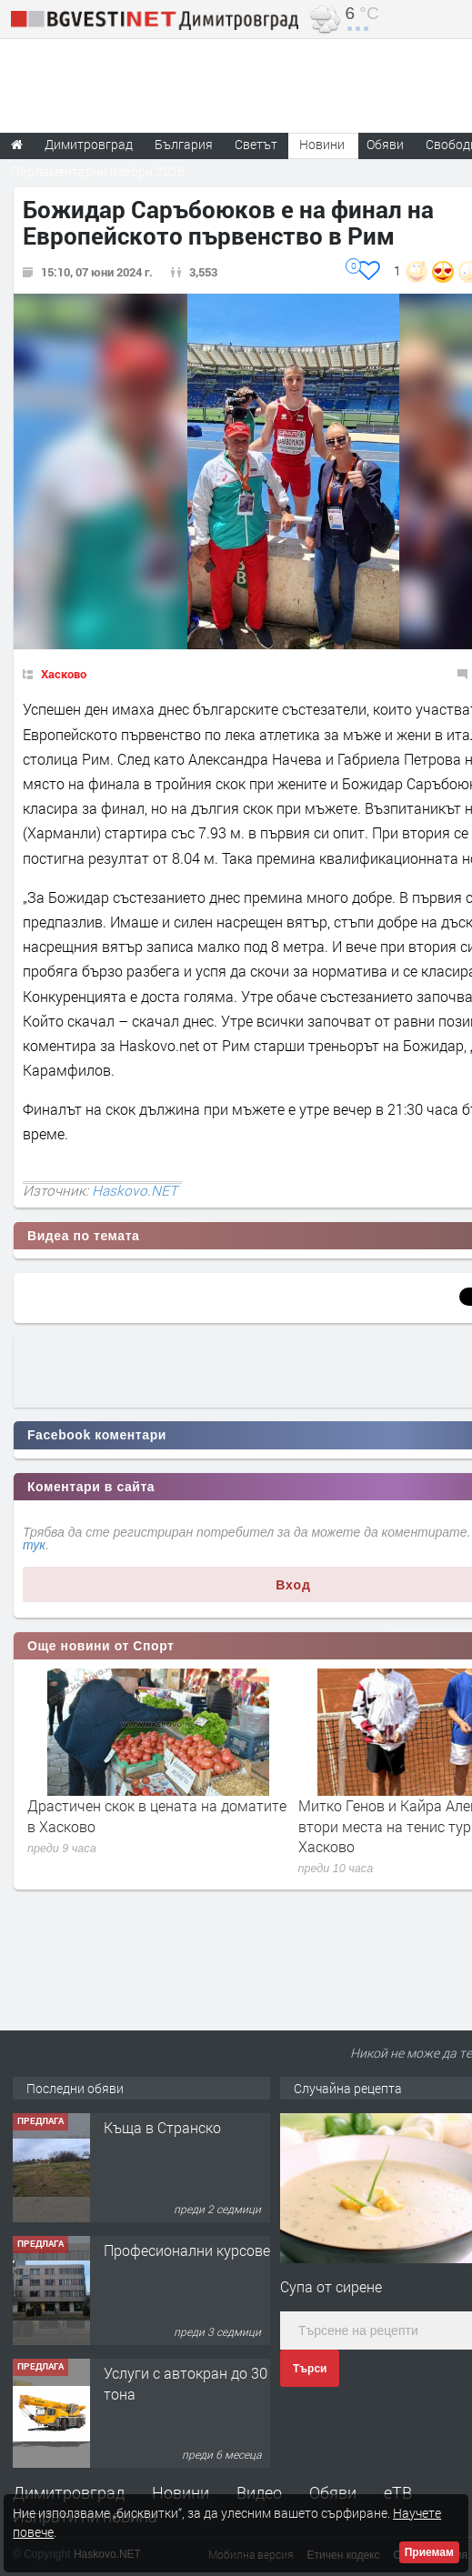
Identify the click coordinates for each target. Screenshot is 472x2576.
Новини (322, 144)
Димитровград (69, 2492)
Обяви (333, 2492)
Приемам (429, 2552)
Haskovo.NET (134, 1190)
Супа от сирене (331, 2286)
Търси (309, 2368)
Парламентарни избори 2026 (98, 171)
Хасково (63, 674)
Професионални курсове (187, 2250)
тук (34, 1545)
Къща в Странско (162, 2127)
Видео (259, 2492)
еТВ (398, 2492)
